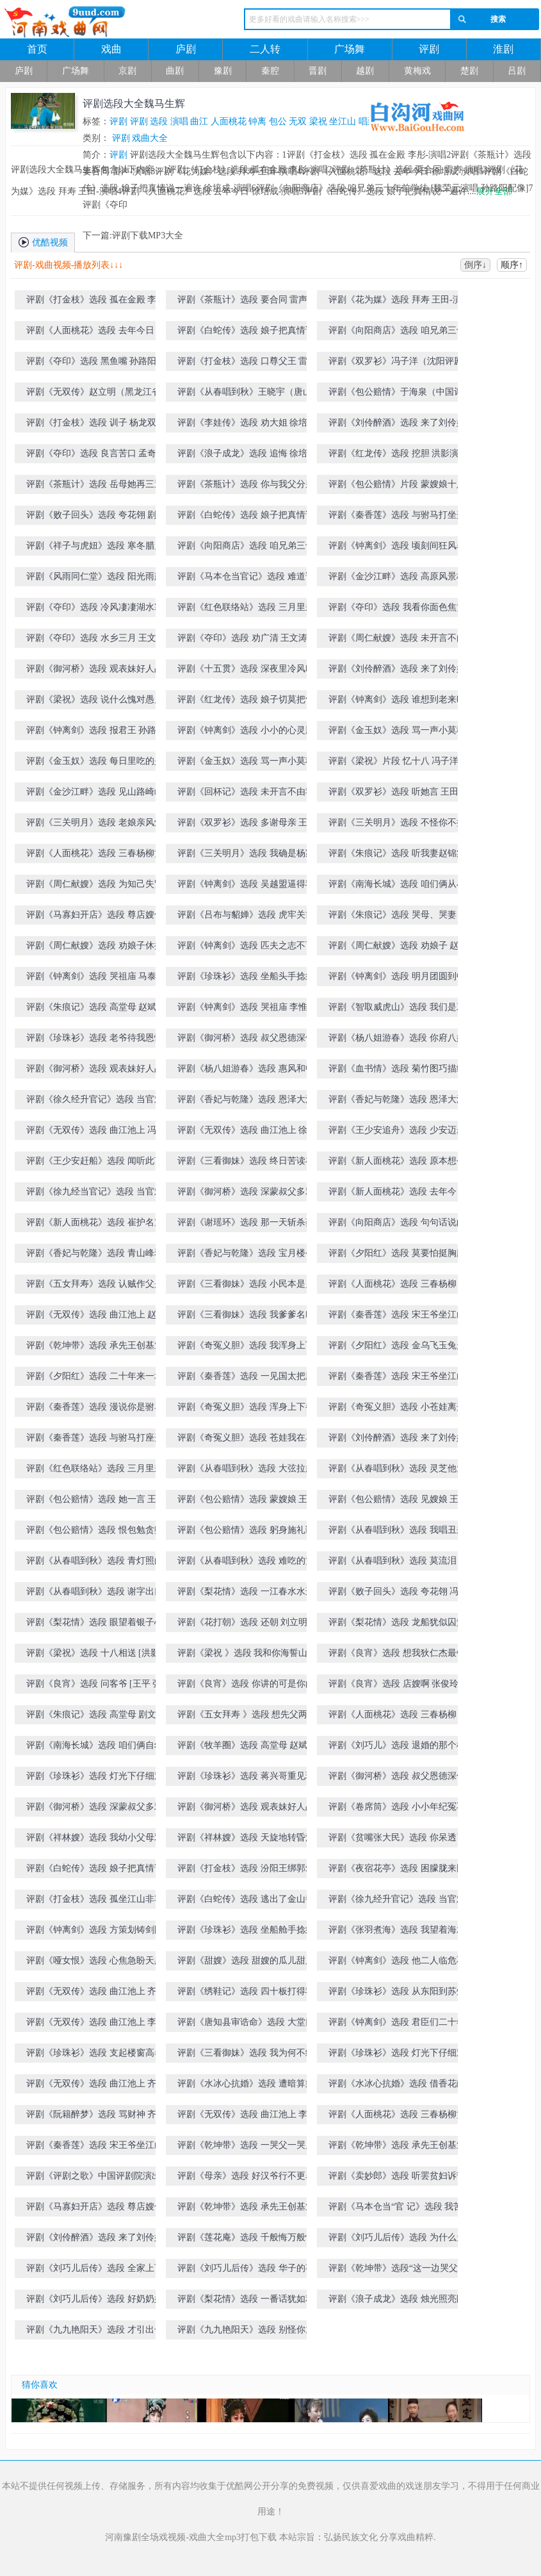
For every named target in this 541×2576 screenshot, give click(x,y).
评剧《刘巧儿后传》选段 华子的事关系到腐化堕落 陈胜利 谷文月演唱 (246, 2270)
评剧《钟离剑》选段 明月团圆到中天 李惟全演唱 (396, 978)
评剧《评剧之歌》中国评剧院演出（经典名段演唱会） (93, 2178)
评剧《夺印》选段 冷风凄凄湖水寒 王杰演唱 (94, 609)
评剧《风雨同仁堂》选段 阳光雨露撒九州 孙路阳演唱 (94, 579)
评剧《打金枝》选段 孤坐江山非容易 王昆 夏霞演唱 (94, 1901)
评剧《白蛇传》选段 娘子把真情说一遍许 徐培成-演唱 (245, 333)
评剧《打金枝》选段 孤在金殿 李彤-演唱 (97, 302)
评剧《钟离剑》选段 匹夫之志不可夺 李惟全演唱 (245, 948)
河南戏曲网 (104, 22)
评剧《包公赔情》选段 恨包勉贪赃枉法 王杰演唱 (94, 1532)
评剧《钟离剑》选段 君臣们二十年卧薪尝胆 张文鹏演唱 (396, 2024)
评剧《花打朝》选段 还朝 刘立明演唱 (246, 1624)
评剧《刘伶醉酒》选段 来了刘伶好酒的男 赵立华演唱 (94, 2240)
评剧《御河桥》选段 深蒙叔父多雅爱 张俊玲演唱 (245, 1194)
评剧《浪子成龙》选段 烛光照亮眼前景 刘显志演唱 (396, 2301)
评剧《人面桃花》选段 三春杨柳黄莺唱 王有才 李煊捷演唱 (396, 2117)
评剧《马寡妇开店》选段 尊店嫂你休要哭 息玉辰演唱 (94, 2209)
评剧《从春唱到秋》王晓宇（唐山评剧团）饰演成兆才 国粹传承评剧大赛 (249, 394)
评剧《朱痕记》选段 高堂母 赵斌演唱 (95, 1009)
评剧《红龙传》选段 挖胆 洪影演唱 (397, 453)
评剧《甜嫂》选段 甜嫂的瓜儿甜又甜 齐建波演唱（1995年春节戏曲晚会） (245, 1963)
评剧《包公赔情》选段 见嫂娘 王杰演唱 (397, 1501)
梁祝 (318, 121)
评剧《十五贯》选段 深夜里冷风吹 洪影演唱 (245, 671)
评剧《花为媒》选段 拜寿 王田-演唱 (399, 299)
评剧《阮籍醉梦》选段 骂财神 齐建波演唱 (95, 2117)
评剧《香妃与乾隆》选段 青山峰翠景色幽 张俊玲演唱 (94, 1255)
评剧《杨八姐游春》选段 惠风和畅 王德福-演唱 (245, 1071)
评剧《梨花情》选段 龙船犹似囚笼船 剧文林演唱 (396, 1624)
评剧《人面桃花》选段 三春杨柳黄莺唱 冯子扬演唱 (94, 855)
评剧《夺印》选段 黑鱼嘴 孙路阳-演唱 (97, 363)
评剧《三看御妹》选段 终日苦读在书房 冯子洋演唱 (245, 1163)
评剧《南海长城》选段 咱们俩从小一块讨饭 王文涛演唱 (396, 886)
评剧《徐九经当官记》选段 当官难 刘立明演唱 (94, 1194)
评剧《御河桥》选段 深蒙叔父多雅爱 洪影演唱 (94, 1809)
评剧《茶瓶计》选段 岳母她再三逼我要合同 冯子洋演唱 (94, 486)
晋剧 (318, 71)
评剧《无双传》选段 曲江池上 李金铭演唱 (246, 2117)
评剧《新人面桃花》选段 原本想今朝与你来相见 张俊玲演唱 (396, 1163)
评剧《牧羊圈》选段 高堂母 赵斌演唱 (246, 1747)
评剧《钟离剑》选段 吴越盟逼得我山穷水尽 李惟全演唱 (245, 886)
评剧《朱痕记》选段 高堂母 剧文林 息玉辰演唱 (95, 1717)
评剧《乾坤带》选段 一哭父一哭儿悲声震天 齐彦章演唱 (245, 2147)
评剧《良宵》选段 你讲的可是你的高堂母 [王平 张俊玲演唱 (245, 1686)
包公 (278, 121)
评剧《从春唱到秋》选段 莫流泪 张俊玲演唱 (397, 1563)
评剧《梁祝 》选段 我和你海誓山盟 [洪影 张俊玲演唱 (246, 1655)
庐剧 (185, 49)
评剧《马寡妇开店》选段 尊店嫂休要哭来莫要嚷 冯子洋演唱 (94, 917)
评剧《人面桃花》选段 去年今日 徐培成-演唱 (95, 333)
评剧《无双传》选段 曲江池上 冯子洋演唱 (95, 1132)
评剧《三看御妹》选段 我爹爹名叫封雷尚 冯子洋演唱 (245, 1317)
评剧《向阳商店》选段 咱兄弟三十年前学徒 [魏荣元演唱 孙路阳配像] (396, 333)
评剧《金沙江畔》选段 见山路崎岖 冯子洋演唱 (94, 794)
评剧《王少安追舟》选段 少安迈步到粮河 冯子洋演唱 (396, 1132)
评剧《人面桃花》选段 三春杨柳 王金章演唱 (397, 1286)
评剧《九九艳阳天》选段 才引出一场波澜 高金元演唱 (94, 2332)
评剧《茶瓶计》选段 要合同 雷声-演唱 (248, 302)
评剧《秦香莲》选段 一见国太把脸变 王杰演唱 (245, 1378)
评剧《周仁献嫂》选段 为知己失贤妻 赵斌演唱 (94, 886)
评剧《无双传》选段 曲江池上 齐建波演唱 (95, 1993)
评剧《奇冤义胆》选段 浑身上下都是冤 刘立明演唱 (245, 1409)
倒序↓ (475, 265)
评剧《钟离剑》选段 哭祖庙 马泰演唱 (95, 978)
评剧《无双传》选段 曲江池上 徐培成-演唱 (246, 1132)
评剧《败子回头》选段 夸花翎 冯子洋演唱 (397, 1594)
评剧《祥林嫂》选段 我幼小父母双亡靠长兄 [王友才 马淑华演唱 (94, 1840)
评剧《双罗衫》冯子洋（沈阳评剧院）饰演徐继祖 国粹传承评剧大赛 (396, 363)
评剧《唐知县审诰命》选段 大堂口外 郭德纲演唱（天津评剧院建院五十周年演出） (245, 2024)
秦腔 (270, 71)
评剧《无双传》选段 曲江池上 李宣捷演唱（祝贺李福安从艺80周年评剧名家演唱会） (98, 2024)
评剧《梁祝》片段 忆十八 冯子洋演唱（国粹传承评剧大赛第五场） (397, 763)
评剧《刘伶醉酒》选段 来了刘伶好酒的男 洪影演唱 (396, 671)
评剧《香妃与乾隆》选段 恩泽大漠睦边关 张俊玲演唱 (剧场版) (396, 1101)
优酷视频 (43, 241)
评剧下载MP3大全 (147, 235)
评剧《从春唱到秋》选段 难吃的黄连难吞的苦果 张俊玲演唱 (245, 1563)
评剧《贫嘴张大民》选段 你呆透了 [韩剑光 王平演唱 (396, 1840)
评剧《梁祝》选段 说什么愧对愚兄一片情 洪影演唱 (94, 702)
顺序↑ (512, 265)
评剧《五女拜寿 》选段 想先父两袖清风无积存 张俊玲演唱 (246, 1717)
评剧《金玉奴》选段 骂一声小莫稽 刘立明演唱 (245, 763)
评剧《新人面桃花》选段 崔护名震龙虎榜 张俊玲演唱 (94, 1225)
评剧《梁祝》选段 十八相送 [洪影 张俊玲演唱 (92, 1655)
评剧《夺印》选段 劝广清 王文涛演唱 (246, 640)
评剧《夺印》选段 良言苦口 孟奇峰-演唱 (97, 456)
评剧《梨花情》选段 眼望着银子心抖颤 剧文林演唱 (94, 1624)
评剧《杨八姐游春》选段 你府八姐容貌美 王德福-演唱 (396, 1040)
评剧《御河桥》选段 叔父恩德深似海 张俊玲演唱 (245, 1040)
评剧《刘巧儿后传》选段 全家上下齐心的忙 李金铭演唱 (94, 2270)
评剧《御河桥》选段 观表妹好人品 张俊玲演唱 (94, 1071)
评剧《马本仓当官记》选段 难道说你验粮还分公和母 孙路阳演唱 (245, 579)
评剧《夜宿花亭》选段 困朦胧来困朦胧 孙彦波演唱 (396, 1870)
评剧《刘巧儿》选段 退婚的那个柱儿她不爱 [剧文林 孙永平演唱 (396, 1747)
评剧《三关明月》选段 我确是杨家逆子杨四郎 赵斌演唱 (245, 855)
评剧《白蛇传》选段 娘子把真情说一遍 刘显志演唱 (94, 1870)
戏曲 (111, 49)
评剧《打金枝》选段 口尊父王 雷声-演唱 (248, 363)
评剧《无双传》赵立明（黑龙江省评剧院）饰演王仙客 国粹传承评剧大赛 (98, 394)
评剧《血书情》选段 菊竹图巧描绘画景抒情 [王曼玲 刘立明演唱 (396, 1071)
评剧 (429, 49)
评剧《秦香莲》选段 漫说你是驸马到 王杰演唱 (94, 1409)
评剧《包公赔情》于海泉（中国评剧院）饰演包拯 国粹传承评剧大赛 (400, 394)
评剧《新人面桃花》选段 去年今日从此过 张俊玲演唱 (396, 1194)
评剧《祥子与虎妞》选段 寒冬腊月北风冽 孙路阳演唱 (94, 548)
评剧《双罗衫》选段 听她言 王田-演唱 (399, 794)
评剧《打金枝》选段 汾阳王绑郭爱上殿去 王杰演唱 (245, 1870)
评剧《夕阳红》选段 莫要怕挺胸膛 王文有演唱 (396, 1255)
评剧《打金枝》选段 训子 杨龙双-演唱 (97, 425)
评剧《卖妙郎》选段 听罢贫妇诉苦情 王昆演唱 (396, 2178)
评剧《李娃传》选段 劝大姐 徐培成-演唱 (248, 425)
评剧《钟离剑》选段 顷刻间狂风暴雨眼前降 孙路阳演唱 (396, 548)
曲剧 (175, 71)
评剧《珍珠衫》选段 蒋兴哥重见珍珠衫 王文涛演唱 (245, 1778)
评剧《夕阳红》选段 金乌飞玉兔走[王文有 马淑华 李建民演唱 (396, 1348)
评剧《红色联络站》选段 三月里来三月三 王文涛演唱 (245, 609)
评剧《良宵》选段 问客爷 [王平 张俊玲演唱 (93, 1686)
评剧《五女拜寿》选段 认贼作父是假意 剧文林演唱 (94, 1286)
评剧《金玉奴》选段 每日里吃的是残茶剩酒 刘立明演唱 (94, 763)
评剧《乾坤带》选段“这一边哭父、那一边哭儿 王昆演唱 (397, 2270)
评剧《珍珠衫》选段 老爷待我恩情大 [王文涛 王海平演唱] (94, 1040)
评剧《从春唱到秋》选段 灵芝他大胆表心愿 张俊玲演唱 (396, 1471)
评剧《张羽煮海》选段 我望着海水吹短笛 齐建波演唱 (396, 1932)
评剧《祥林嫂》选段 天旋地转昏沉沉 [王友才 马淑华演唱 (245, 1840)
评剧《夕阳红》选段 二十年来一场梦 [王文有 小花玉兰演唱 (94, 1378)
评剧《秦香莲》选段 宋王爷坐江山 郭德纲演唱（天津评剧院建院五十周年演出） (98, 2147)
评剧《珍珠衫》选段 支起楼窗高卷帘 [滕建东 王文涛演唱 (94, 2055)
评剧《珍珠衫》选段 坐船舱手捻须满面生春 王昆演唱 (245, 1932)
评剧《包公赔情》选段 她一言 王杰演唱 (95, 1501)
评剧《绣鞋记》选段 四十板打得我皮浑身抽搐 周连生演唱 (245, 1993)
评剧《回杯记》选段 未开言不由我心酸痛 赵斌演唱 (245, 794)
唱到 (367, 121)
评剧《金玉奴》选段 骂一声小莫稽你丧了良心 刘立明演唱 (396, 732)
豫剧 (223, 71)
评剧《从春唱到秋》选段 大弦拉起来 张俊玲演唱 (245, 1471)
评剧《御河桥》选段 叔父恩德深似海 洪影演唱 (396, 1778)
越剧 (365, 71)
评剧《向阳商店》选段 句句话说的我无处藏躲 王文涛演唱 (396, 1225)
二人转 (265, 49)
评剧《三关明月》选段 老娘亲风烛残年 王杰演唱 (94, 825)
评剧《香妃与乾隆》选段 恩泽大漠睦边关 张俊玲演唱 (245, 1101)
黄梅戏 (417, 71)
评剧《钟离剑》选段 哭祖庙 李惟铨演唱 (246, 1009)
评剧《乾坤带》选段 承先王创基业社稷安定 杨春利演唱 (245, 2209)
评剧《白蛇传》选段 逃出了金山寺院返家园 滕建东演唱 (245, 1901)
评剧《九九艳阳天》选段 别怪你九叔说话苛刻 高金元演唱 (245, 2332)
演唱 (179, 121)
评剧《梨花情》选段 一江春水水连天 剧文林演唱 (245, 1594)
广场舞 (349, 49)
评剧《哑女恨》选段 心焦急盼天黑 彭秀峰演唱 (94, 1963)
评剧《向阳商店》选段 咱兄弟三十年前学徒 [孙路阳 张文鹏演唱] (245, 548)
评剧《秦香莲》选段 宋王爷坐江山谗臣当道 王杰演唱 (396, 1317)
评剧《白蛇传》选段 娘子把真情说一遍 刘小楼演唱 (245, 517)
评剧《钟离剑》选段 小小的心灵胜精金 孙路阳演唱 (245, 732)
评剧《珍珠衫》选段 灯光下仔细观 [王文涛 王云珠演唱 (94, 1778)
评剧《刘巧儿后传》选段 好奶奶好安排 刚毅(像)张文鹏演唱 (94, 2301)
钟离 (257, 121)
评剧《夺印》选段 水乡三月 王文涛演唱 (95, 640)
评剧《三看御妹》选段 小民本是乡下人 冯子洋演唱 (245, 1286)
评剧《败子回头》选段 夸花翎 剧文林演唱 (95, 517)
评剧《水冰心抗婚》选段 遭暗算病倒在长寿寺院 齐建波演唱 (245, 2086)
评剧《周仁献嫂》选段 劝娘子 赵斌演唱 (397, 948)
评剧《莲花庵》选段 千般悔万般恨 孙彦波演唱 (245, 2240)
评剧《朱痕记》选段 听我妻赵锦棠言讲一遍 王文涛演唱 (396, 855)
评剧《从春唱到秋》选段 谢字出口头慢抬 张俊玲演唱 (94, 1594)
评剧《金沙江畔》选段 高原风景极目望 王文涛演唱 (396, 579)
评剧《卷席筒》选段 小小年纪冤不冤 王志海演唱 (396, 1809)
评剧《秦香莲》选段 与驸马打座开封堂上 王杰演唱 (94, 1440)
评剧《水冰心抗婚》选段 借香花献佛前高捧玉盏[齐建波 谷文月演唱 (396, 2086)
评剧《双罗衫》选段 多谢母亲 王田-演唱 (248, 825)
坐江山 (342, 121)
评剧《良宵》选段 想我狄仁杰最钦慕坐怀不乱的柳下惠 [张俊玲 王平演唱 (399, 1655)
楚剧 (469, 71)
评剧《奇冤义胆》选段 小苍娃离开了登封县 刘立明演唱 (396, 1409)
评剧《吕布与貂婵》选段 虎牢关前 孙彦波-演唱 (245, 917)
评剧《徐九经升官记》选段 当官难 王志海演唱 (396, 1901)
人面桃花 (228, 121)
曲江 (199, 121)
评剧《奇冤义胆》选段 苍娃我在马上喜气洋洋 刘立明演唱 (245, 1440)
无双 (298, 121)
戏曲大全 (150, 138)
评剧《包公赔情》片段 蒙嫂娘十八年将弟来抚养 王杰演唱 (396, 486)
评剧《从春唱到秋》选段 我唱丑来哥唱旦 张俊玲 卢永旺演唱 (396, 1532)
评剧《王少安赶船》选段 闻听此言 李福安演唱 (94, 1163)
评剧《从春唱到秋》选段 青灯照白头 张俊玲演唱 (94, 1563)
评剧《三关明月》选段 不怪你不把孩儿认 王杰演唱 (396, 825)
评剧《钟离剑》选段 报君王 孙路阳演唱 (95, 732)
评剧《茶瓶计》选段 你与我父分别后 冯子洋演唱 (245, 486)
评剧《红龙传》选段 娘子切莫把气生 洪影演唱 (245, 702)
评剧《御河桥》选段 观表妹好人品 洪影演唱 (94, 671)
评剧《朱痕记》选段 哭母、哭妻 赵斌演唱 (397, 917)
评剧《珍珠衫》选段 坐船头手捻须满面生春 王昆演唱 (245, 978)
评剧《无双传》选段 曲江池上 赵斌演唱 (95, 1317)
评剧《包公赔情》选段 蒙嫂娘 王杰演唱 (246, 1501)
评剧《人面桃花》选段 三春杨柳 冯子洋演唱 (397, 1717)
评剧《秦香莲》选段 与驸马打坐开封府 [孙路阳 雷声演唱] (396, 517)
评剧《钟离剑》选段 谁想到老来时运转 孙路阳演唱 (396, 702)
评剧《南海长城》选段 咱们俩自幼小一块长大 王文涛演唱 (94, 1747)
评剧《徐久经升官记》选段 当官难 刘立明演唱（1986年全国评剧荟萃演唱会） (98, 1101)
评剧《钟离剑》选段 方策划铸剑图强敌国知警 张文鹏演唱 (94, 1932)
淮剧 (503, 49)
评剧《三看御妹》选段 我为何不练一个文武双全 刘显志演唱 (245, 2055)
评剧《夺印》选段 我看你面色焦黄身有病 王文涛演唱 (396, 609)
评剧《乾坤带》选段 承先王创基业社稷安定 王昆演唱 (94, 1348)
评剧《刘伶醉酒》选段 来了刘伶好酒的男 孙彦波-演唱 (396, 425)
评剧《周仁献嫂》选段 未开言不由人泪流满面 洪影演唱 (396, 640)
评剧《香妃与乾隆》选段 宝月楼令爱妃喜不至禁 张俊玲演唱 (245, 1255)
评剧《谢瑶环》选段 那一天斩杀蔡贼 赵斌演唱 (245, 1225)
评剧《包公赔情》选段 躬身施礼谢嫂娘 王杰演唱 (245, 1532)
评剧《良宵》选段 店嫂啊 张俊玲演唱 (397, 1686)
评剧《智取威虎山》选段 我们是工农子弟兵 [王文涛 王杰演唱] (396, 1009)
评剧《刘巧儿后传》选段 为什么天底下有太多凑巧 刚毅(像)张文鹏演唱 (399, 2240)
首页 (37, 49)
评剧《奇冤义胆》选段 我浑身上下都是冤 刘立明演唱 (245, 1348)
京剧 (127, 71)
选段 (159, 121)
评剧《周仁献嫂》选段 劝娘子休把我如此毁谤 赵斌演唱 (94, 948)
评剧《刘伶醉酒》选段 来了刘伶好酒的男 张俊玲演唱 (396, 1440)
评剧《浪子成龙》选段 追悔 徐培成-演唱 (248, 456)
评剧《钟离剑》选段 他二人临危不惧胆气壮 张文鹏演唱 (396, 1963)
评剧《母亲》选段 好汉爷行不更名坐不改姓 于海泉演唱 (245, 2178)
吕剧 (517, 71)
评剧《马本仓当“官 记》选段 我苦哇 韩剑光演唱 (399, 2209)
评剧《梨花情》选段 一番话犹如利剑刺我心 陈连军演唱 (245, 2301)
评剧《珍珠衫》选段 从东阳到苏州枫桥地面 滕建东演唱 (396, 1993)
